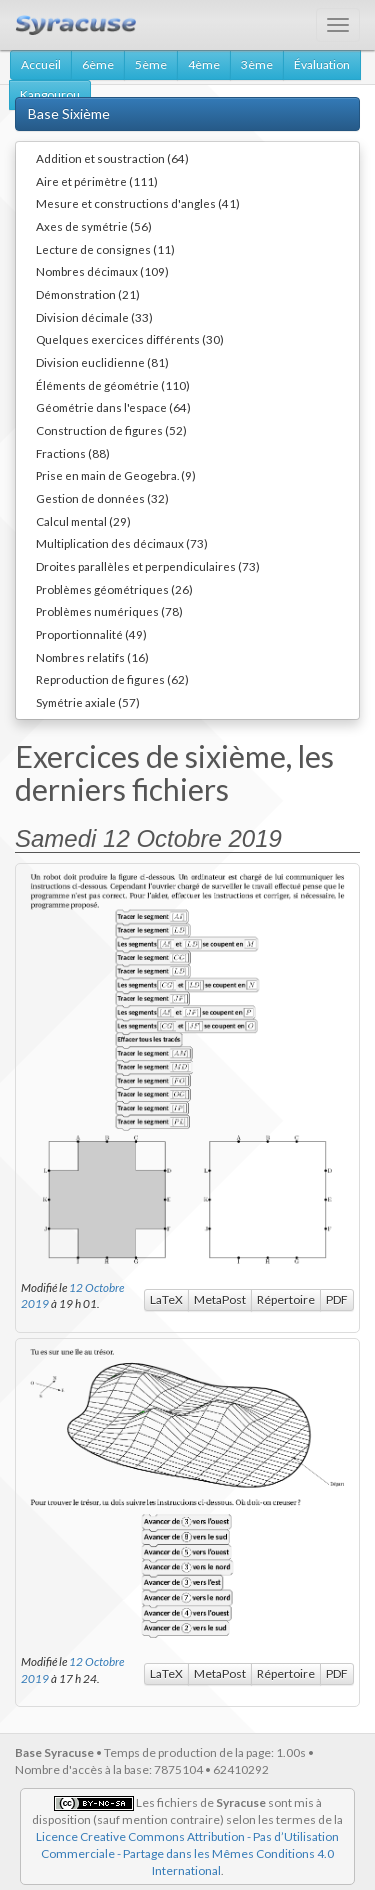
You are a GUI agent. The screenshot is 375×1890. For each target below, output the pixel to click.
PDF (337, 1299)
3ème (257, 64)
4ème (204, 64)
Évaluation (322, 64)
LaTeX (166, 1299)
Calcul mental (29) (83, 521)
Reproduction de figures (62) (112, 679)
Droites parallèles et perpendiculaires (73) (148, 566)
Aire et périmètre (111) (97, 181)
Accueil (41, 64)
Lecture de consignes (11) (105, 249)
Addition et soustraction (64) (112, 158)
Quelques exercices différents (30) (130, 339)
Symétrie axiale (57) (88, 702)
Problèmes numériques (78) (109, 611)
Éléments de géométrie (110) (113, 385)
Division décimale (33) (94, 317)
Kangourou (50, 94)
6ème (98, 64)
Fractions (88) (73, 453)
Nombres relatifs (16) (92, 657)
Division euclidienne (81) (102, 362)
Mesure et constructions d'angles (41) (138, 203)
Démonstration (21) (88, 294)
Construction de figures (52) (111, 430)
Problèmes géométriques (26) (114, 589)
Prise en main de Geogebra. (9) (116, 475)
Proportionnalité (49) (91, 634)
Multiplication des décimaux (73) (122, 543)
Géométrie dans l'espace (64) (113, 407)
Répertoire (286, 1299)
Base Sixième (69, 113)
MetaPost (220, 1299)
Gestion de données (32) (102, 498)
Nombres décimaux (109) (102, 271)
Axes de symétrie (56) (94, 226)
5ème (151, 64)
